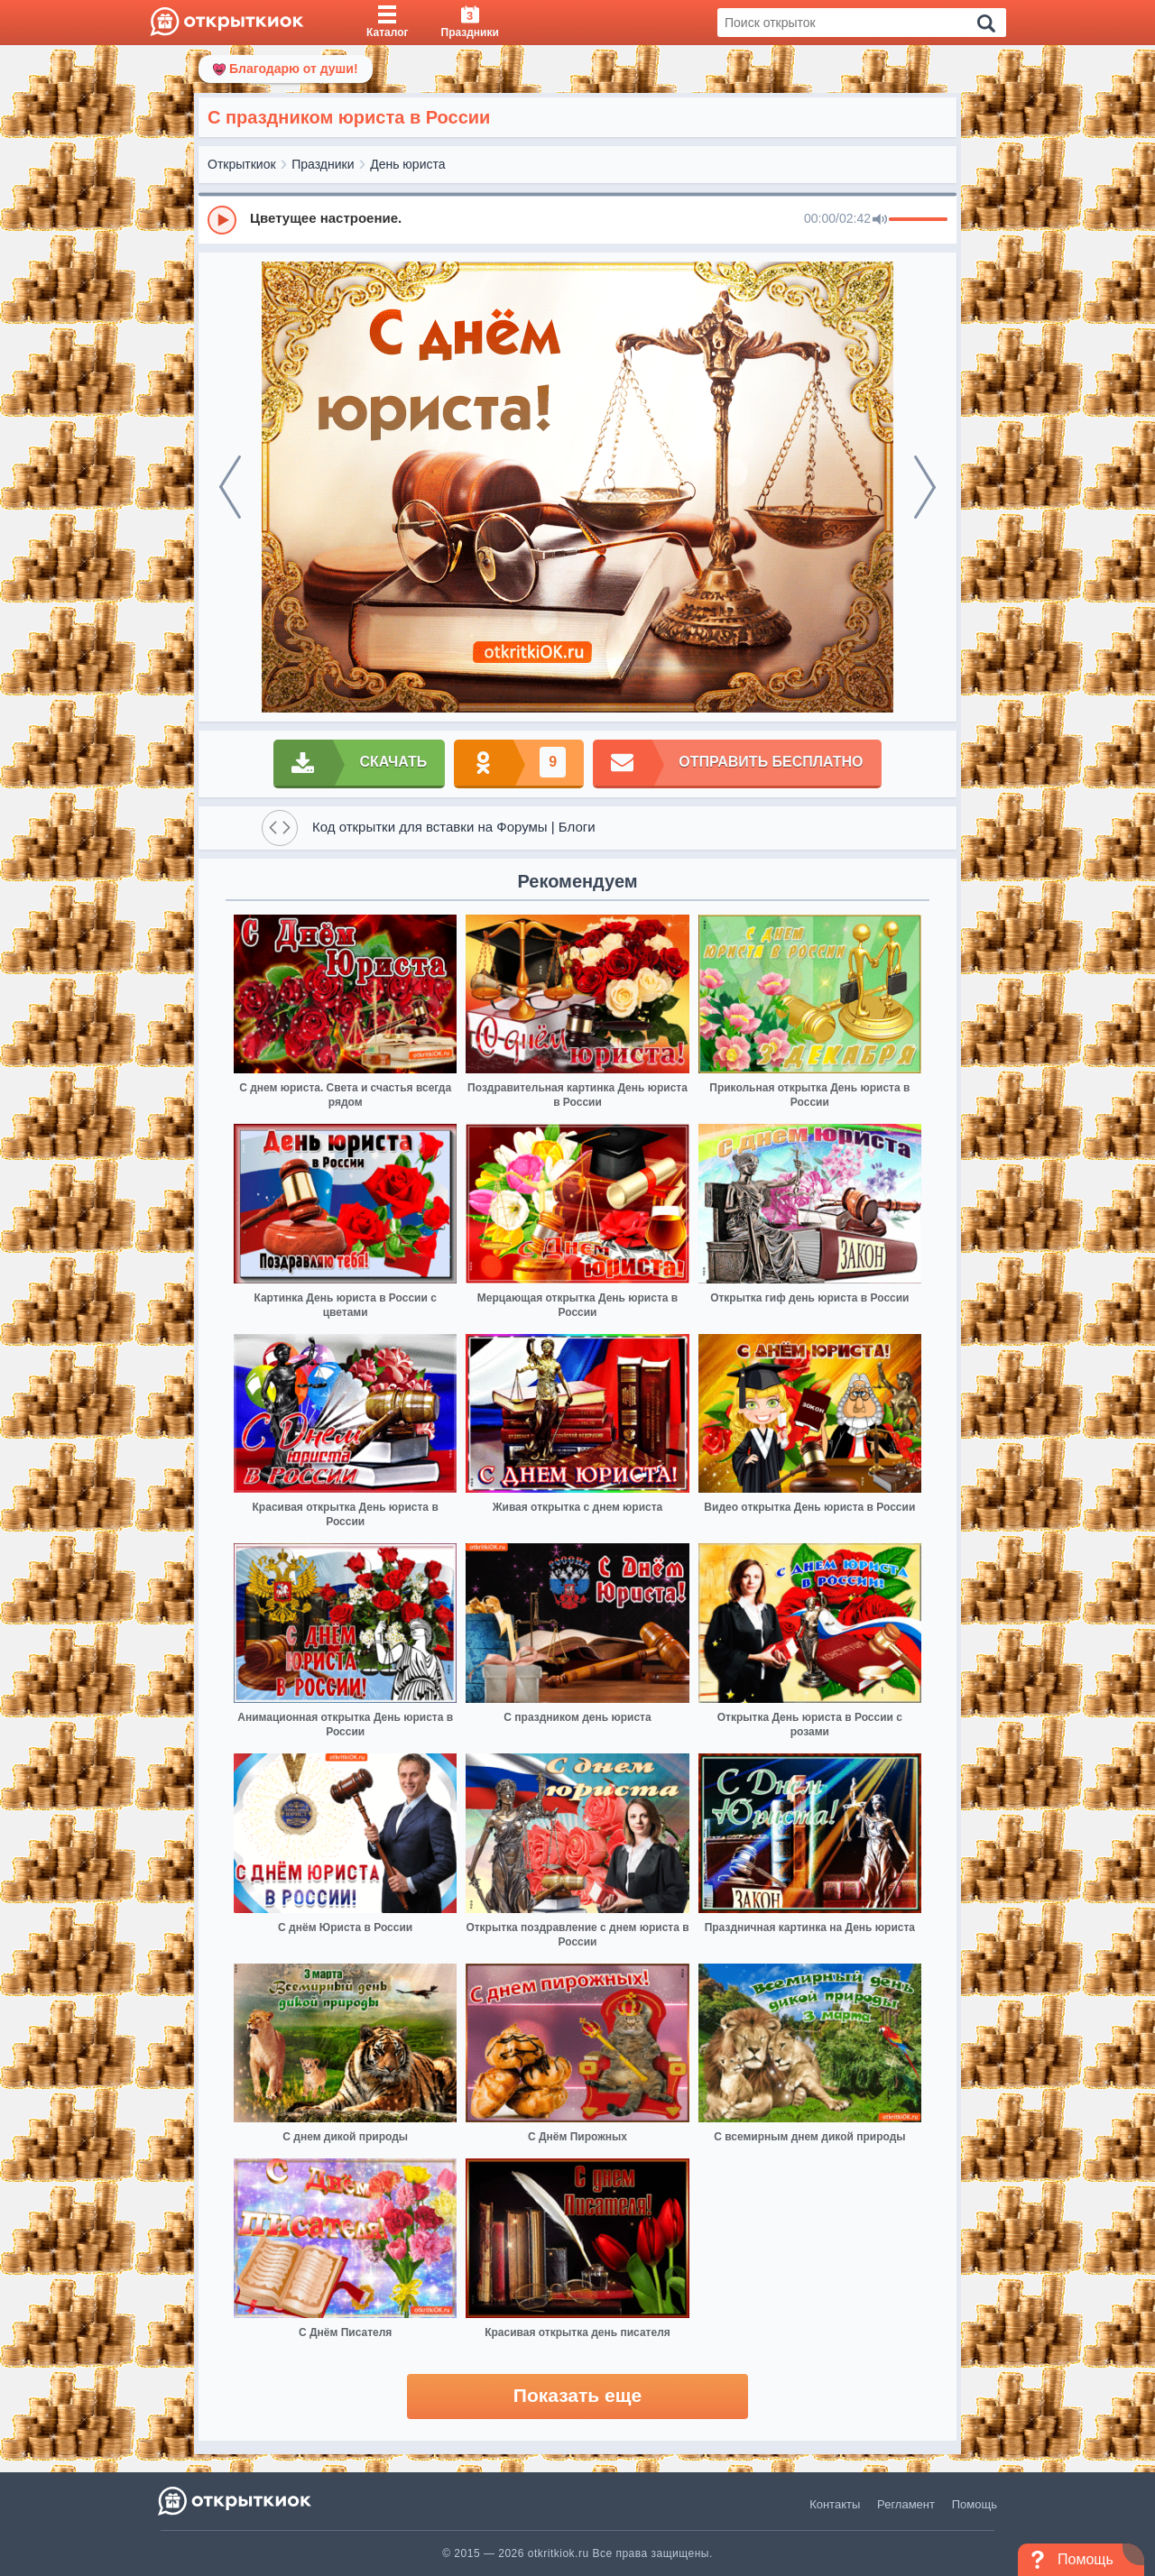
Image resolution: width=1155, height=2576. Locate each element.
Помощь (974, 2504)
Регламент (906, 2504)
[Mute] (880, 220)
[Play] (222, 220)
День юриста (407, 164)
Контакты (834, 2504)
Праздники (322, 164)
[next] (925, 487)
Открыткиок (242, 164)
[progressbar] (918, 220)
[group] (577, 219)
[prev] (230, 487)
